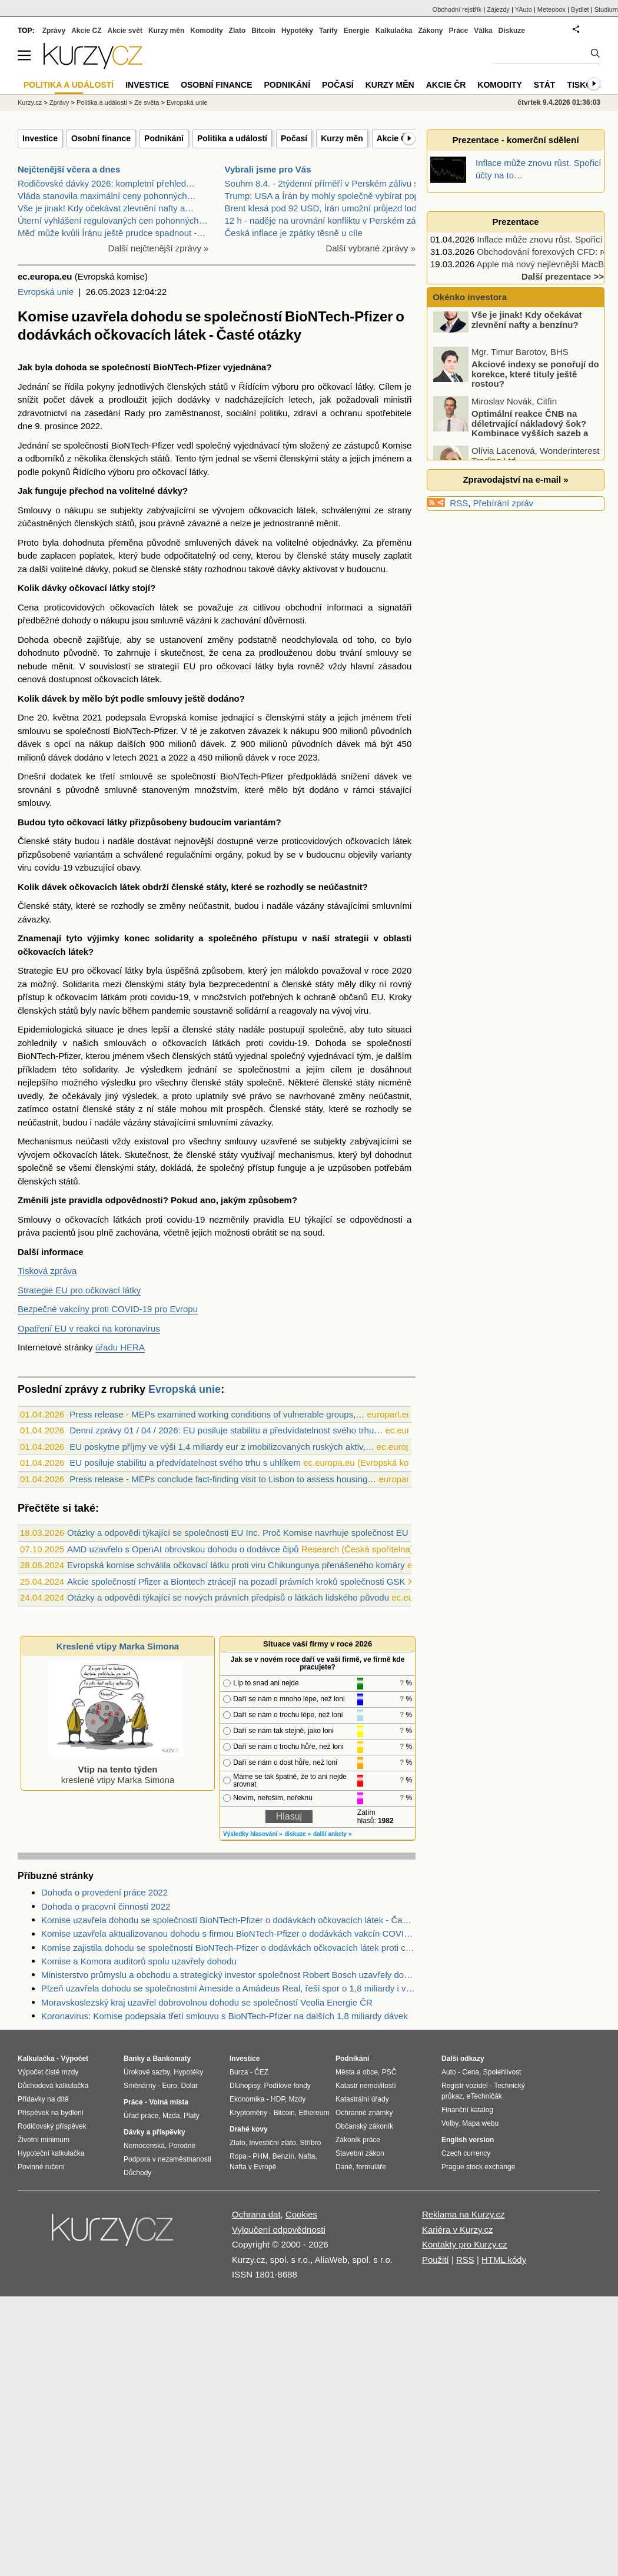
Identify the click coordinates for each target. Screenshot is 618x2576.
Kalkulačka (394, 30)
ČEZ (261, 2072)
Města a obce (356, 2072)
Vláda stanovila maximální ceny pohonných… (107, 196)
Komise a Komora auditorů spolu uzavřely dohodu (139, 1961)
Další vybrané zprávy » (370, 248)
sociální (241, 413)
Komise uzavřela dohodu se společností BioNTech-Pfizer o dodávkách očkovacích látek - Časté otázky (228, 1920)
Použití (435, 2260)
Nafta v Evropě (253, 2167)
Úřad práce (141, 2116)
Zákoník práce (357, 2140)
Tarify (328, 30)
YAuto (523, 9)
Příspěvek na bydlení (51, 2113)
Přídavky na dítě (43, 2099)
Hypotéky (297, 30)
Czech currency (465, 2153)
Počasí (294, 138)
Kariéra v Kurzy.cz (457, 2230)
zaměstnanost (192, 413)
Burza (239, 2072)
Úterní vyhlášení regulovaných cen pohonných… (113, 220)
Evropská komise (183, 717)
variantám (255, 822)
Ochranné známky (364, 2113)
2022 (90, 426)
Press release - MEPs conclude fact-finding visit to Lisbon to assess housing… (222, 1479)
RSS (459, 503)
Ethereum (313, 2113)
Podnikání (164, 138)
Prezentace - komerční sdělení (515, 140)
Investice (40, 138)
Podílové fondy (287, 2086)
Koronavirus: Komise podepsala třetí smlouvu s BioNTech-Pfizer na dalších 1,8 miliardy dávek (224, 2016)
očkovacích (271, 510)
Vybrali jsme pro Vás (268, 169)
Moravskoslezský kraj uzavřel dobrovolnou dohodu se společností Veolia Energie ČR (207, 2002)
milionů (354, 731)
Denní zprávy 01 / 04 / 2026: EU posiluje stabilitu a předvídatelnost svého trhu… (226, 1430)
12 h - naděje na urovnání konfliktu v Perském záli (322, 220)
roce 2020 (392, 970)
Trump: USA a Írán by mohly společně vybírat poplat (326, 196)
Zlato (237, 30)
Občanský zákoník (364, 2126)
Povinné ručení (41, 2167)
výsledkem (161, 1069)
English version (467, 2140)
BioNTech (173, 367)
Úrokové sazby (147, 2072)
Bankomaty (171, 2058)
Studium (606, 9)
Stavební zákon (359, 2153)
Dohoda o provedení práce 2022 (104, 1892)
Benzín (283, 2156)
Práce (459, 30)
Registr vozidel (464, 2086)
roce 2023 (298, 757)
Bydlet (580, 9)
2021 (92, 717)
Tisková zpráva (47, 1271)
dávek (82, 399)
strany (399, 510)
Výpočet (74, 2058)
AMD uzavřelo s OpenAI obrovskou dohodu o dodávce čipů (183, 1549)
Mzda (171, 2116)
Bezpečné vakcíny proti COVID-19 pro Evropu (108, 1309)
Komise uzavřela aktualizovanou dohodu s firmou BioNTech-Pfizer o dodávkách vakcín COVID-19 (228, 1933)
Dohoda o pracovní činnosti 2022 (105, 1906)
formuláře (371, 2167)
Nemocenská (144, 2146)
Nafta (306, 2156)
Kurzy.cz (30, 102)
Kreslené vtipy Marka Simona (118, 1646)
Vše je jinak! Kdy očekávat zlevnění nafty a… (106, 208)
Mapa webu (480, 2123)
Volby (449, 2123)
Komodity (206, 30)
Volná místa (168, 2102)
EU (189, 666)
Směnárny (140, 2086)
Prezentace (515, 222)
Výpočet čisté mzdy (48, 2072)
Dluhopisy (245, 2086)
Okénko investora (468, 297)
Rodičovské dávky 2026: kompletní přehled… (106, 183)
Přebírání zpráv (503, 503)
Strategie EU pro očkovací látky (79, 1290)
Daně (344, 2167)
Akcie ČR (395, 138)
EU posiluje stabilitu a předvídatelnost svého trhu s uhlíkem (185, 1463)
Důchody (137, 2173)
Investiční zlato (272, 2143)
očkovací (335, 386)
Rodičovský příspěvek (52, 2126)
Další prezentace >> (562, 276)
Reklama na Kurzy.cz (463, 2214)
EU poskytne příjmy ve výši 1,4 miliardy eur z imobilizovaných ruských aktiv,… (221, 1447)
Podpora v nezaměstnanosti (167, 2159)
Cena (470, 2072)
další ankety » (332, 1834)
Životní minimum (43, 2140)
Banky (134, 2058)
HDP (278, 2099)
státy (330, 458)
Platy (192, 2116)
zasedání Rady (115, 413)
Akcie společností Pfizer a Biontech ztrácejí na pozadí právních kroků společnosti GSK (236, 1581)
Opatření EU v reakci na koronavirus (89, 1328)
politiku (274, 413)
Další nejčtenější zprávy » (158, 248)
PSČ (389, 2072)
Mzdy (297, 2099)
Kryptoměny (248, 2113)
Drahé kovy (249, 2129)
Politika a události (102, 102)
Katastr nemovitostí (365, 2086)
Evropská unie (46, 292)
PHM (260, 2156)
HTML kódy (503, 2260)
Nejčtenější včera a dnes (69, 169)
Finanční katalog (467, 2110)
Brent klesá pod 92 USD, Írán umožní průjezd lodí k (325, 208)
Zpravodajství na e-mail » (515, 479)
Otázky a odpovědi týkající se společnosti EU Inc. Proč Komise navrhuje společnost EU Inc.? (248, 1533)
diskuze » (297, 1834)
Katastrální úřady (362, 2099)
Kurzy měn (342, 138)
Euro (169, 2086)
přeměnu (394, 542)
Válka (483, 30)
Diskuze (512, 30)
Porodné (182, 2146)
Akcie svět (125, 30)
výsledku (118, 1082)
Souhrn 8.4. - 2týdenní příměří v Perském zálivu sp (324, 183)
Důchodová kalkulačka (53, 2086)
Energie (357, 30)
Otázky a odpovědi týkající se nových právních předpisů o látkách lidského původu (228, 1597)
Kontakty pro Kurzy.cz (464, 2244)
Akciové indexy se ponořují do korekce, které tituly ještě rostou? (535, 389)
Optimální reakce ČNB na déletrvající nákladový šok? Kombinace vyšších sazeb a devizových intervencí (511, 443)
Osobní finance (101, 138)
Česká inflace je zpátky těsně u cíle (294, 233)
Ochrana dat (256, 2214)
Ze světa (146, 102)
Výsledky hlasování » (253, 1834)
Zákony (430, 30)
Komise (396, 445)
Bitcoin (263, 30)
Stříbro (310, 2143)
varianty (396, 854)
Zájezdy (498, 9)
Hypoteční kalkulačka (51, 2153)
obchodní (303, 607)
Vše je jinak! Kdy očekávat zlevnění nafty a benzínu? (526, 335)
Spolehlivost (502, 2072)
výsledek (139, 1096)
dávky (170, 491)
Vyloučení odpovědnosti (278, 2230)
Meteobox (551, 9)
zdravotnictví (42, 413)
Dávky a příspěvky (154, 2132)
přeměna (125, 542)
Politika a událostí (232, 138)
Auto (448, 2072)
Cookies (301, 2214)
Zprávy (53, 30)
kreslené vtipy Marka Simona (115, 1769)
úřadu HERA (120, 1347)
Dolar (189, 2086)
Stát (545, 84)
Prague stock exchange (478, 2167)
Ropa (238, 2156)
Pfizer (209, 367)
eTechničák (484, 2096)
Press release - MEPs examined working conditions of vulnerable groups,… (216, 1414)
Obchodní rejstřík (457, 9)
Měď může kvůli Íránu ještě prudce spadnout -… (111, 233)
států (218, 386)
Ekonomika (247, 2099)
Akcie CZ (86, 30)
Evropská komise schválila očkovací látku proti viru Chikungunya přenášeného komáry (236, 1565)
